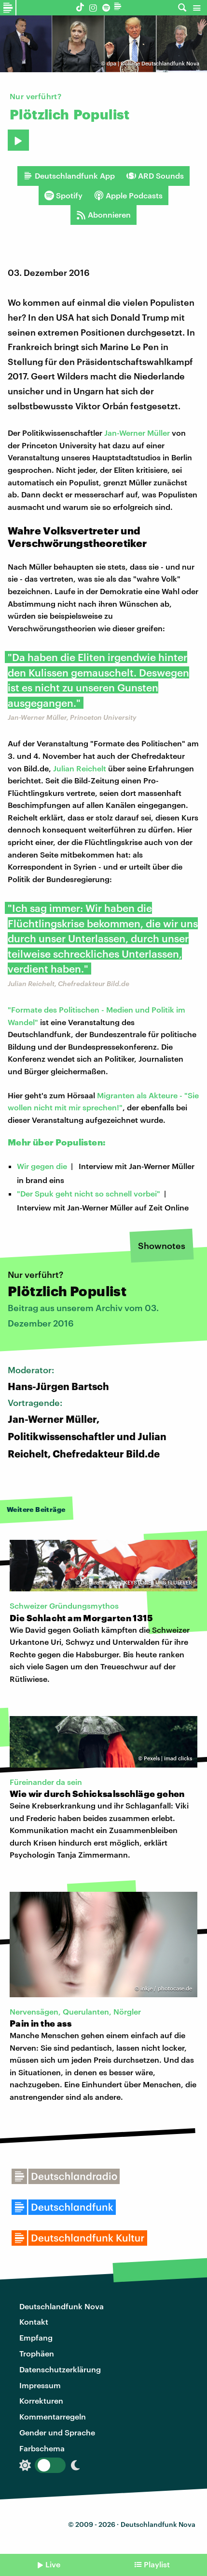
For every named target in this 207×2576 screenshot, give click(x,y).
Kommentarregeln (52, 2416)
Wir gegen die (42, 1166)
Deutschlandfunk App (69, 176)
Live (52, 2564)
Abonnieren (103, 215)
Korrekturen (41, 2400)
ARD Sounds (155, 176)
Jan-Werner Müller (137, 432)
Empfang (36, 2337)
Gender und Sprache (57, 2432)
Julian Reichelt (79, 768)
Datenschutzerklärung (60, 2369)
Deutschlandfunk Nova (61, 2306)
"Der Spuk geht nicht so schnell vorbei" (88, 1193)
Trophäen (36, 2353)
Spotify (63, 195)
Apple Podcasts (128, 195)
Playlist (157, 2564)
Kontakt (33, 2321)
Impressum (40, 2385)
